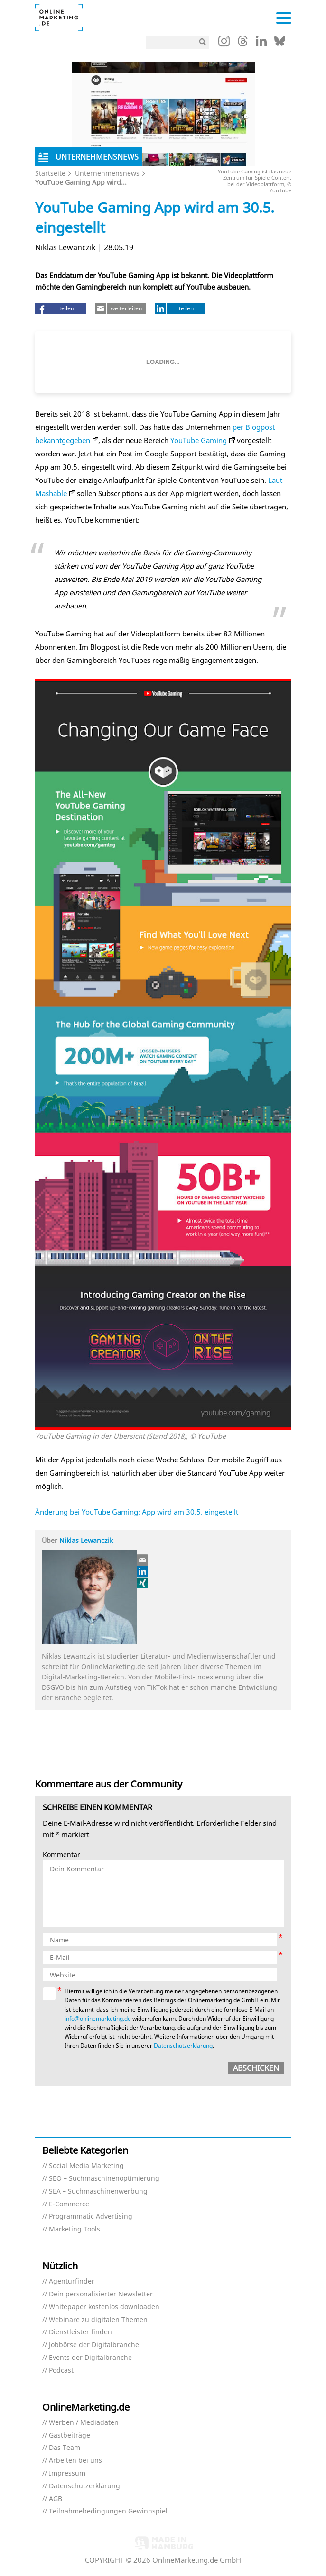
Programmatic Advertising (90, 2217)
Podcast (61, 2371)
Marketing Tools (74, 2229)
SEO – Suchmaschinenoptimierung (104, 2179)
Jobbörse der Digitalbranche (94, 2345)
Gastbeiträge (69, 2435)
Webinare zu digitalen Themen (98, 2320)
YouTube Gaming (198, 440)
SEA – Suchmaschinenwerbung (98, 2191)
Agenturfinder (71, 2281)
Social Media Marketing (86, 2166)
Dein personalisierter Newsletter (101, 2294)
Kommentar (61, 1855)
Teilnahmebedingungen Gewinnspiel (108, 2511)
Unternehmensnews (107, 173)
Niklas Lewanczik (86, 1540)
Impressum (67, 2473)
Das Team (64, 2448)
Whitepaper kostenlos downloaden (104, 2307)
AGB (55, 2499)
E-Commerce (69, 2204)
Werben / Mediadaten (84, 2423)
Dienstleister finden (80, 2332)
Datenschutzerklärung (183, 2045)
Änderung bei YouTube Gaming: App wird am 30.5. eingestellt (136, 1511)
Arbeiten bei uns (75, 2461)
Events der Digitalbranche (90, 2358)
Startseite (50, 173)
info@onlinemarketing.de (98, 2018)
